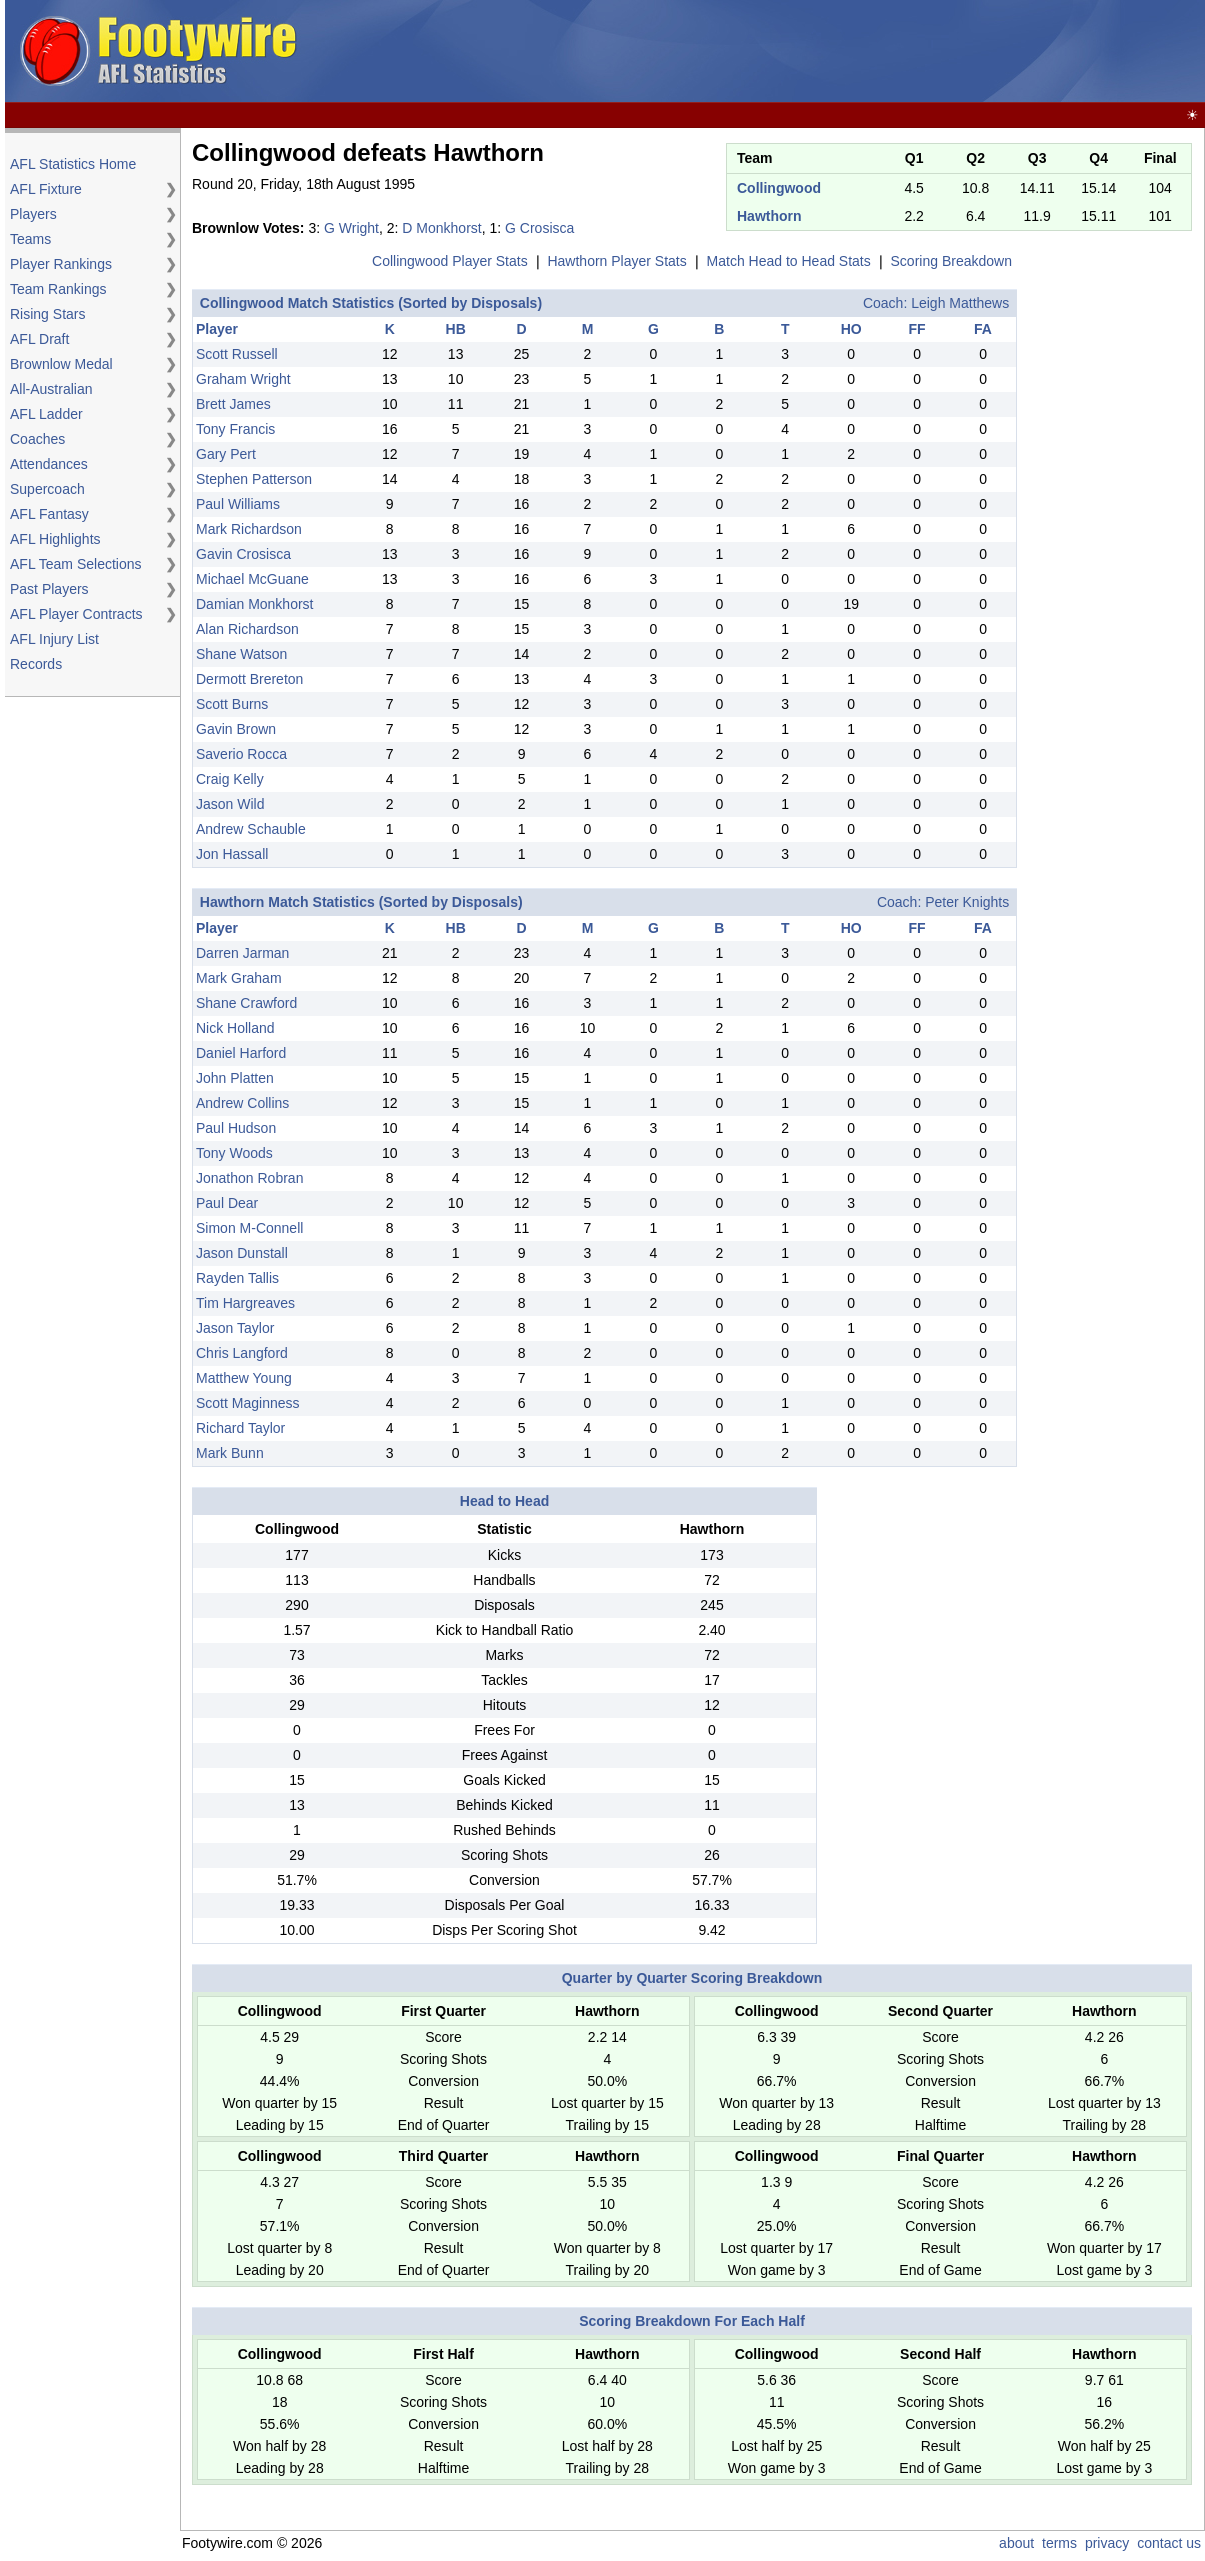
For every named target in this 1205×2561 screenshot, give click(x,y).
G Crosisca (539, 228)
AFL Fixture (46, 189)
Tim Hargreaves (245, 1303)
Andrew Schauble (251, 829)
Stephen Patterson (254, 479)
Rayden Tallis (237, 1278)
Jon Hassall (232, 854)
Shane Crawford (246, 1003)
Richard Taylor (240, 1428)
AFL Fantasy (49, 514)
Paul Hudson (236, 1128)
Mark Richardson (249, 529)
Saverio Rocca (241, 754)
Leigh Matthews (960, 303)
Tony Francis (235, 429)
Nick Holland (235, 1028)
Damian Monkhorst (255, 604)
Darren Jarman (242, 953)
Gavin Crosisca (243, 554)
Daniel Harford (241, 1053)
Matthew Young (244, 1378)
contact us (1169, 2543)
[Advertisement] (837, 52)
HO (851, 329)
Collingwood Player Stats (450, 261)
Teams (30, 239)
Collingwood (779, 188)
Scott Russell (237, 354)
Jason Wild (230, 804)
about (1016, 2543)
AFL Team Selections (76, 564)
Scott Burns (232, 704)
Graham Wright (243, 379)
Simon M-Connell (249, 1228)
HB (456, 329)
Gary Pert (226, 454)
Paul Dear (227, 1203)
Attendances (49, 464)
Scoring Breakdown (951, 261)
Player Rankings (61, 264)
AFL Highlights (55, 539)
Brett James (233, 404)
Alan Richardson (247, 629)
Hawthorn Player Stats (616, 261)
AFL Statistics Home (73, 164)
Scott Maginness (248, 1403)
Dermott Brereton (249, 679)
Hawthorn (769, 216)
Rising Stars (47, 314)
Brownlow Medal (61, 364)
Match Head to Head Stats (789, 261)
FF (917, 329)
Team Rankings (58, 289)
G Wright (351, 228)
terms (1059, 2543)
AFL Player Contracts (76, 614)
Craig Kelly (230, 779)
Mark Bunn (230, 1453)
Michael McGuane (252, 579)
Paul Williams (238, 504)
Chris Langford (242, 1353)
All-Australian (51, 389)
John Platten (235, 1078)
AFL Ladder (46, 414)
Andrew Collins (242, 1103)
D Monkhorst (441, 228)
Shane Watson (241, 654)
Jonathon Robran (249, 1178)
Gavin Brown (236, 729)
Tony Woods (234, 1153)
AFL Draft (39, 339)
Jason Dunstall (242, 1253)
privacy (1107, 2543)
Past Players (49, 589)
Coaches (37, 439)
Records (36, 664)
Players (33, 214)
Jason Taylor (235, 1328)
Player (217, 329)
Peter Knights (967, 902)
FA (983, 329)
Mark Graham (239, 978)
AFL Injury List (54, 639)
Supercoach (47, 489)
